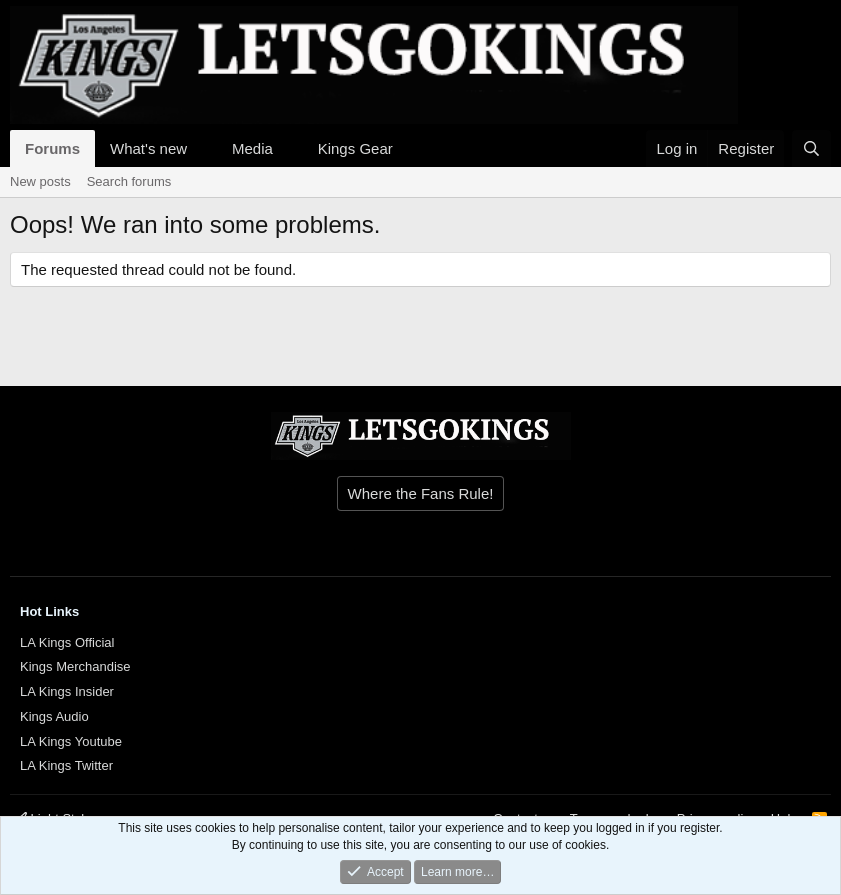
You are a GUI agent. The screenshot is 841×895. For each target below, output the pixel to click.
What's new (148, 148)
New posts (40, 181)
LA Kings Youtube (71, 741)
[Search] (811, 148)
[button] (203, 148)
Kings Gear (355, 148)
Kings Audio (54, 716)
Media (252, 148)
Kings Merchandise (75, 666)
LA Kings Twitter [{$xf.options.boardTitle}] (66, 765)
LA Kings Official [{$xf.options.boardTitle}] (67, 642)
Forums (52, 148)
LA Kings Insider (67, 691)
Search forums (129, 181)
